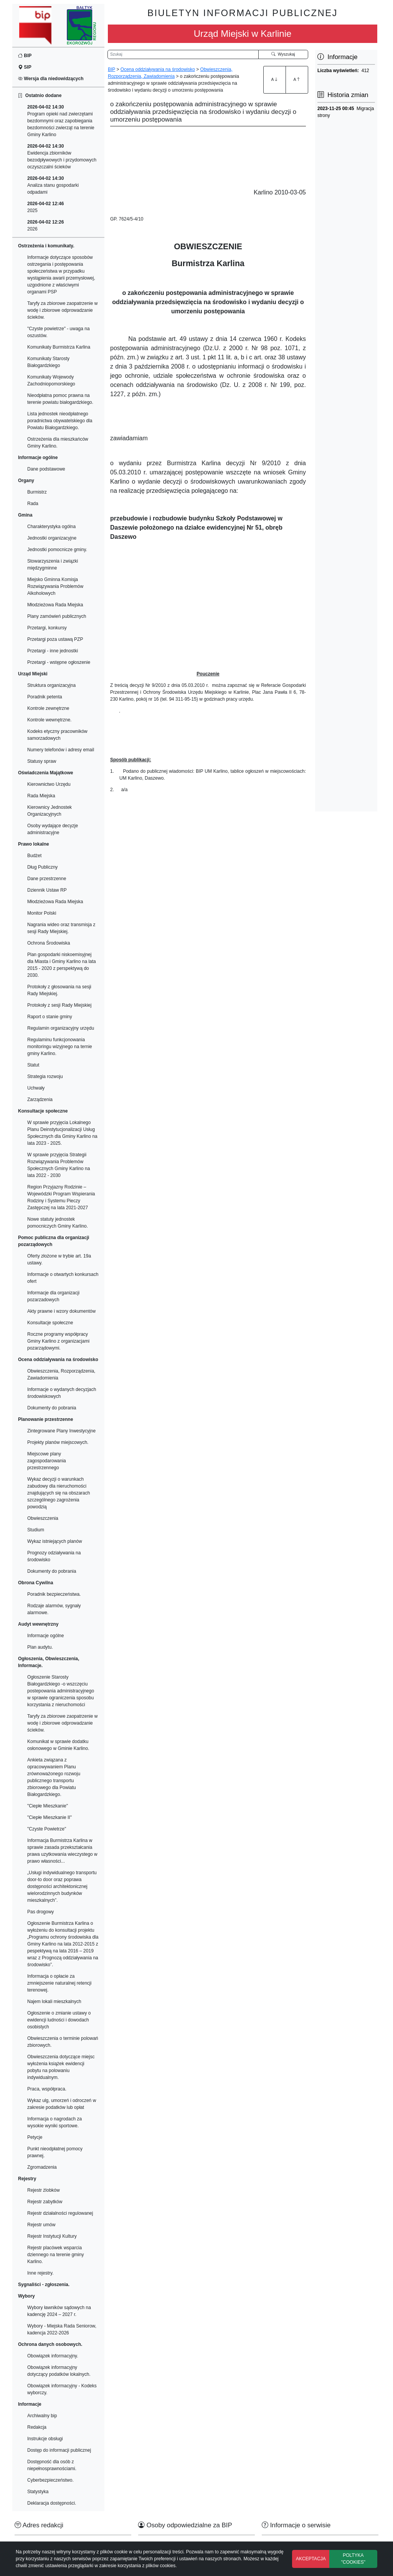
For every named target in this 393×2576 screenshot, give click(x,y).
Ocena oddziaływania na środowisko (158, 69)
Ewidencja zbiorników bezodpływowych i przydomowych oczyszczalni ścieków (61, 156)
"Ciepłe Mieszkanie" (47, 1806)
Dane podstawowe (46, 469)
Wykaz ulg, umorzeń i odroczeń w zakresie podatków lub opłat (61, 2104)
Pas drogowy (40, 1911)
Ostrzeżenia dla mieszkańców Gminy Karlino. (57, 442)
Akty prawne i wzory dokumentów (61, 1311)
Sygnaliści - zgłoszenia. (43, 2284)
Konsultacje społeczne (50, 1322)
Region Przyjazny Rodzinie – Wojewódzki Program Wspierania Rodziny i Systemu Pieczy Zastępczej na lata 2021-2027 (61, 1197)
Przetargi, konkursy (47, 627)
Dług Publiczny (42, 867)
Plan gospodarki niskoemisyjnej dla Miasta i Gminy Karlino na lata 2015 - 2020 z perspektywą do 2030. (61, 965)
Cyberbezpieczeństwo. (50, 2480)
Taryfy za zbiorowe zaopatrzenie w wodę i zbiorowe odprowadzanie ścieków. (62, 310)
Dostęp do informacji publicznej (59, 2450)
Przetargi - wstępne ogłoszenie (58, 662)
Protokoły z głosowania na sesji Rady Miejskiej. (59, 990)
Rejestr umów (41, 2224)
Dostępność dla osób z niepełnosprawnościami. (51, 2465)
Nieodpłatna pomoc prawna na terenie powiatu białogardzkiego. (60, 399)
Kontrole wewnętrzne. (49, 720)
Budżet (34, 855)
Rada (32, 503)
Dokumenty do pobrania (51, 1408)
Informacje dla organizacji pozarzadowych (53, 1296)
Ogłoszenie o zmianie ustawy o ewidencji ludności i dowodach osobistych (59, 2020)
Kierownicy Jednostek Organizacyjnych (49, 811)
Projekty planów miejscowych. (57, 1442)
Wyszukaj (283, 54)
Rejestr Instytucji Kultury (52, 2236)
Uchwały (36, 1088)
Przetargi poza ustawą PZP (55, 639)
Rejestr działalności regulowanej (60, 2213)
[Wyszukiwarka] (183, 54)
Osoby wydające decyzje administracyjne (52, 829)
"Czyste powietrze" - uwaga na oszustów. (58, 332)
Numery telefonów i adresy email (60, 749)
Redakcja (36, 2427)
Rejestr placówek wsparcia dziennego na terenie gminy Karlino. (55, 2254)
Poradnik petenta (44, 697)
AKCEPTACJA (311, 2558)
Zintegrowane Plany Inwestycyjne (61, 1431)
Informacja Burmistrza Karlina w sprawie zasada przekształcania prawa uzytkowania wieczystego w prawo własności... (62, 1851)
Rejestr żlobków (43, 2190)
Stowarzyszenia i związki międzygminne (52, 564)
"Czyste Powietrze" (46, 1829)
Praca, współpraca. (46, 2089)
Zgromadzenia (42, 2167)
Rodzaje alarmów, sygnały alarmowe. (54, 1609)
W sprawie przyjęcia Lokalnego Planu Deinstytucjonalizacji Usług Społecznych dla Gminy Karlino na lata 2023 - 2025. (62, 1133)
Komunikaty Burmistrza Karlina (58, 347)
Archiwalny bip (42, 2415)
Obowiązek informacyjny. (52, 2356)
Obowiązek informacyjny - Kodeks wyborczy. (62, 2389)
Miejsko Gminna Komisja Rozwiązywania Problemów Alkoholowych (55, 586)
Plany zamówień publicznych (56, 616)
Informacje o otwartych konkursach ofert (62, 1278)
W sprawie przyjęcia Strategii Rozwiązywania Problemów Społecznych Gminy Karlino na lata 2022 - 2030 (58, 1165)
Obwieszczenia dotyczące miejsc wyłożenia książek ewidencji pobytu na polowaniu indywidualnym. (60, 2067)
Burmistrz (37, 492)
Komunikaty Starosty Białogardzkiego (48, 362)
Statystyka (37, 2491)
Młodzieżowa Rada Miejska (55, 604)
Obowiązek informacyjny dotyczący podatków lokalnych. (59, 2371)
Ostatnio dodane (39, 95)
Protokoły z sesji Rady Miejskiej (59, 1005)
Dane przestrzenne (46, 878)
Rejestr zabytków (44, 2201)
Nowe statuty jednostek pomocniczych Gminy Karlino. (57, 1222)
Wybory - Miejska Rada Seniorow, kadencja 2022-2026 (61, 2329)
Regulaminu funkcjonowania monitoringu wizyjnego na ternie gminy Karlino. (59, 1046)
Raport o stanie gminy (49, 1016)
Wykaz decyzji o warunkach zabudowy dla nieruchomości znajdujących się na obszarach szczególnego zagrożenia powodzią (58, 1492)
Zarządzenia (40, 1099)
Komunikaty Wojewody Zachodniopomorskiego (51, 380)
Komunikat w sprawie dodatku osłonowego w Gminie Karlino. (58, 1745)
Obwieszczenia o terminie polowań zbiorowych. (62, 2042)
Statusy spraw (41, 761)
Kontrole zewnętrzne (48, 708)
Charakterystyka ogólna (51, 526)
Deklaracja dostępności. (51, 2503)
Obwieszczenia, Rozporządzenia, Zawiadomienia (61, 1374)
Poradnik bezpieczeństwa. (54, 1594)
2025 (45, 207)
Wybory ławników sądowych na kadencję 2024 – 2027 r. (59, 2311)
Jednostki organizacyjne (51, 538)
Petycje (34, 2137)
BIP (24, 55)
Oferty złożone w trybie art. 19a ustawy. (59, 1259)
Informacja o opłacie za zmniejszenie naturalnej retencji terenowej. (59, 1983)
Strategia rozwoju (45, 1076)
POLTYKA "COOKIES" (353, 2559)
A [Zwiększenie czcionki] (274, 79)
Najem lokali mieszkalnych (54, 2001)
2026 (45, 225)
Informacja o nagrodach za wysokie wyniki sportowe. (54, 2122)
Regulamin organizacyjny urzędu (60, 1028)
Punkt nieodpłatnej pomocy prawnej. (55, 2152)
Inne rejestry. (40, 2273)
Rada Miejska (41, 795)
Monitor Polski (41, 913)
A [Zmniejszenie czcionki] (296, 79)
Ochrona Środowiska (48, 943)
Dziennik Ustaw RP (47, 890)
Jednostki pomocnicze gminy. (57, 549)
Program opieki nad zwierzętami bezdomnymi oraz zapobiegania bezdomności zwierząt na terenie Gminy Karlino (60, 120)
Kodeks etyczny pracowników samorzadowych (57, 735)
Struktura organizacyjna (51, 685)
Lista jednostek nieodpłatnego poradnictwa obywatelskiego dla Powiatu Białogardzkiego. (59, 420)
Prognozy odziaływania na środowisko (54, 1556)
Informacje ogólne (45, 1635)
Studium (35, 1529)
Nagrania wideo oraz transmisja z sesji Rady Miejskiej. (61, 928)
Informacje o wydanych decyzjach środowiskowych (61, 1393)
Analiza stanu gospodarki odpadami (53, 185)
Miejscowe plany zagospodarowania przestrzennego (46, 1460)
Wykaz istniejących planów (54, 1541)
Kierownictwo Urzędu (49, 784)
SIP (24, 67)
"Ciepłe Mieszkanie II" (49, 1817)
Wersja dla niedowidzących (51, 78)
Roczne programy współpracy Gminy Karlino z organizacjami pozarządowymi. (58, 1341)
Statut (33, 1065)
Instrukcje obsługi (45, 2438)
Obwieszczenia (42, 1518)
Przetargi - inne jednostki (52, 650)
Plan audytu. (40, 1647)
